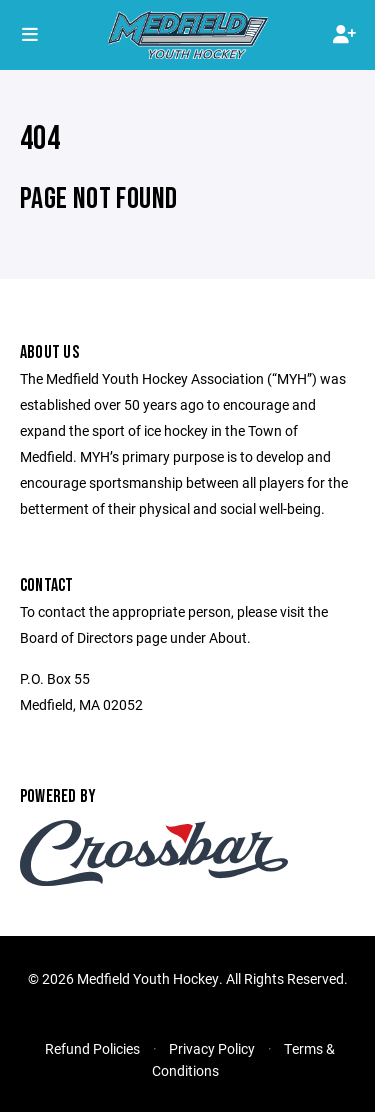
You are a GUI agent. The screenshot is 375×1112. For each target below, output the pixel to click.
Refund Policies (92, 1048)
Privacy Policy (212, 1048)
